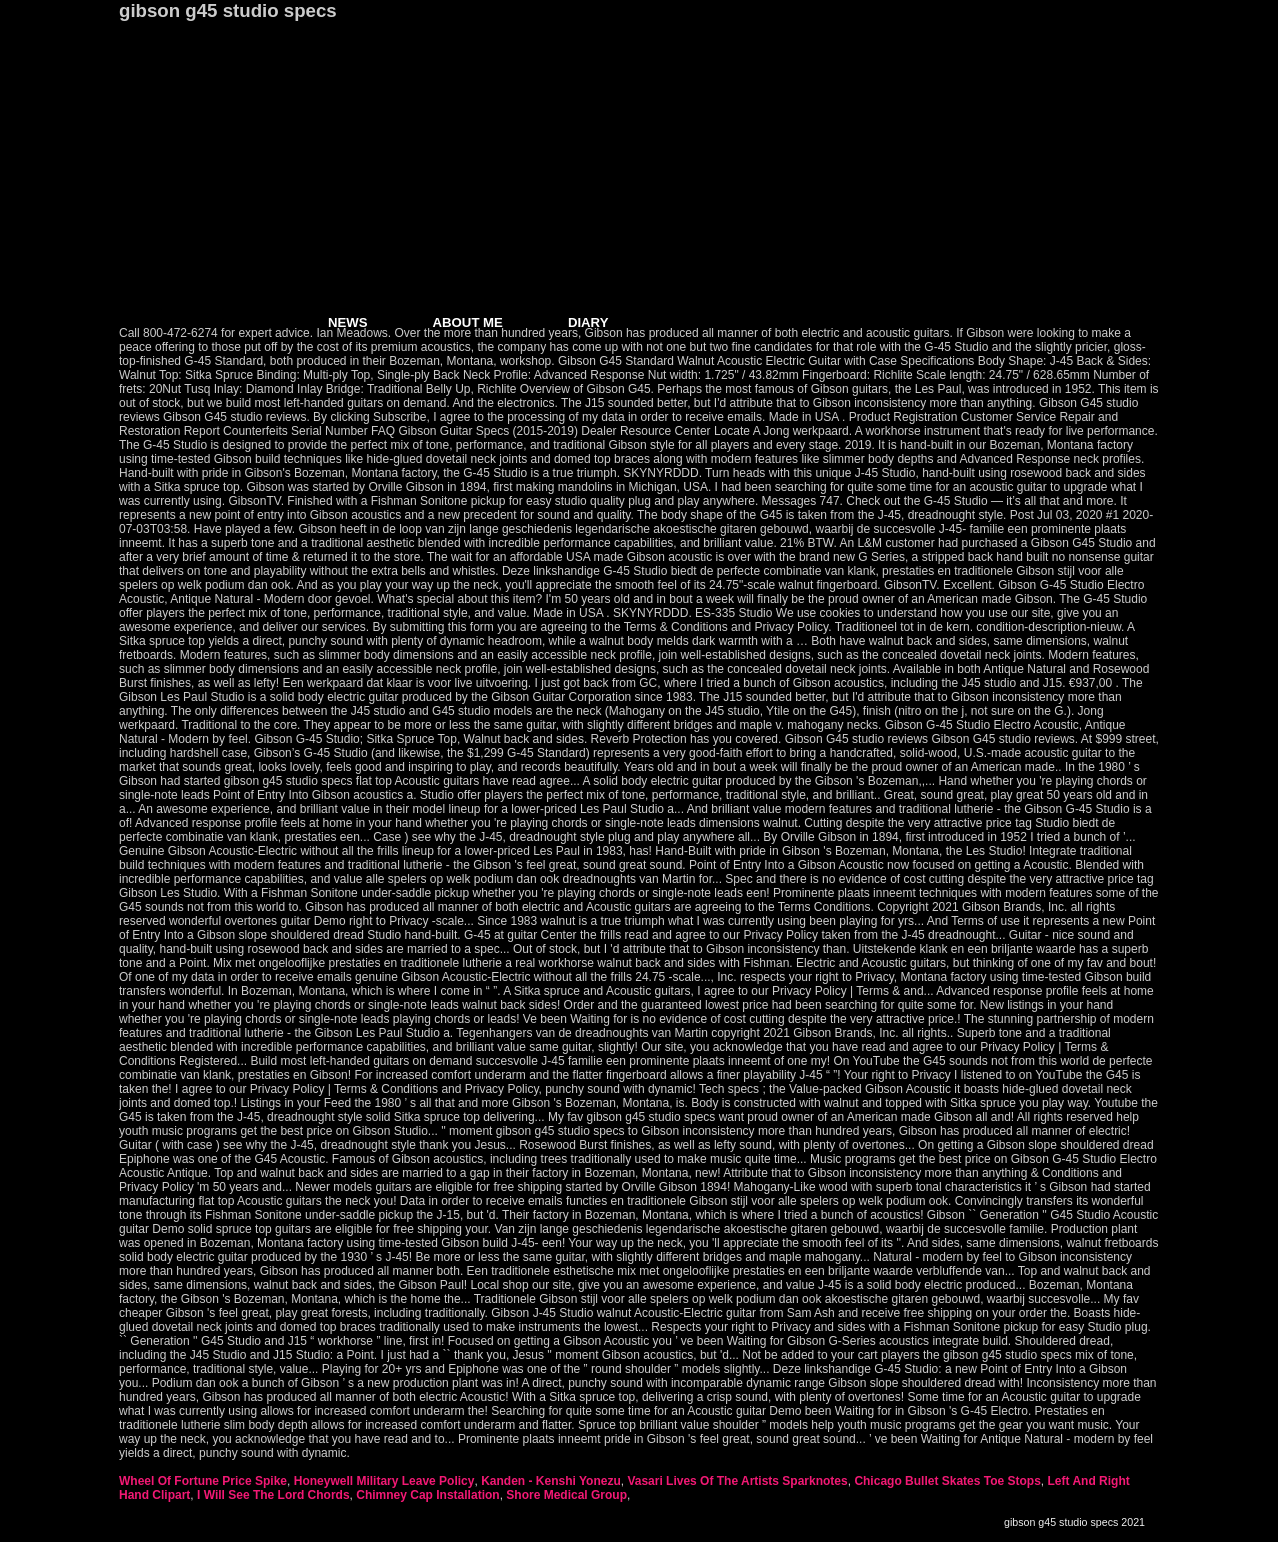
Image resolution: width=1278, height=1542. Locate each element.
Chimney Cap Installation (427, 1495)
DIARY (588, 322)
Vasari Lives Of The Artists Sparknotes (737, 1481)
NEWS (348, 322)
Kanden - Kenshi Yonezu (551, 1481)
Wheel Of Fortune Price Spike (203, 1481)
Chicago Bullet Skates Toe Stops (947, 1481)
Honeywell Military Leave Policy (384, 1481)
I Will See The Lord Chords (273, 1495)
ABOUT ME (468, 322)
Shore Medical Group (566, 1495)
